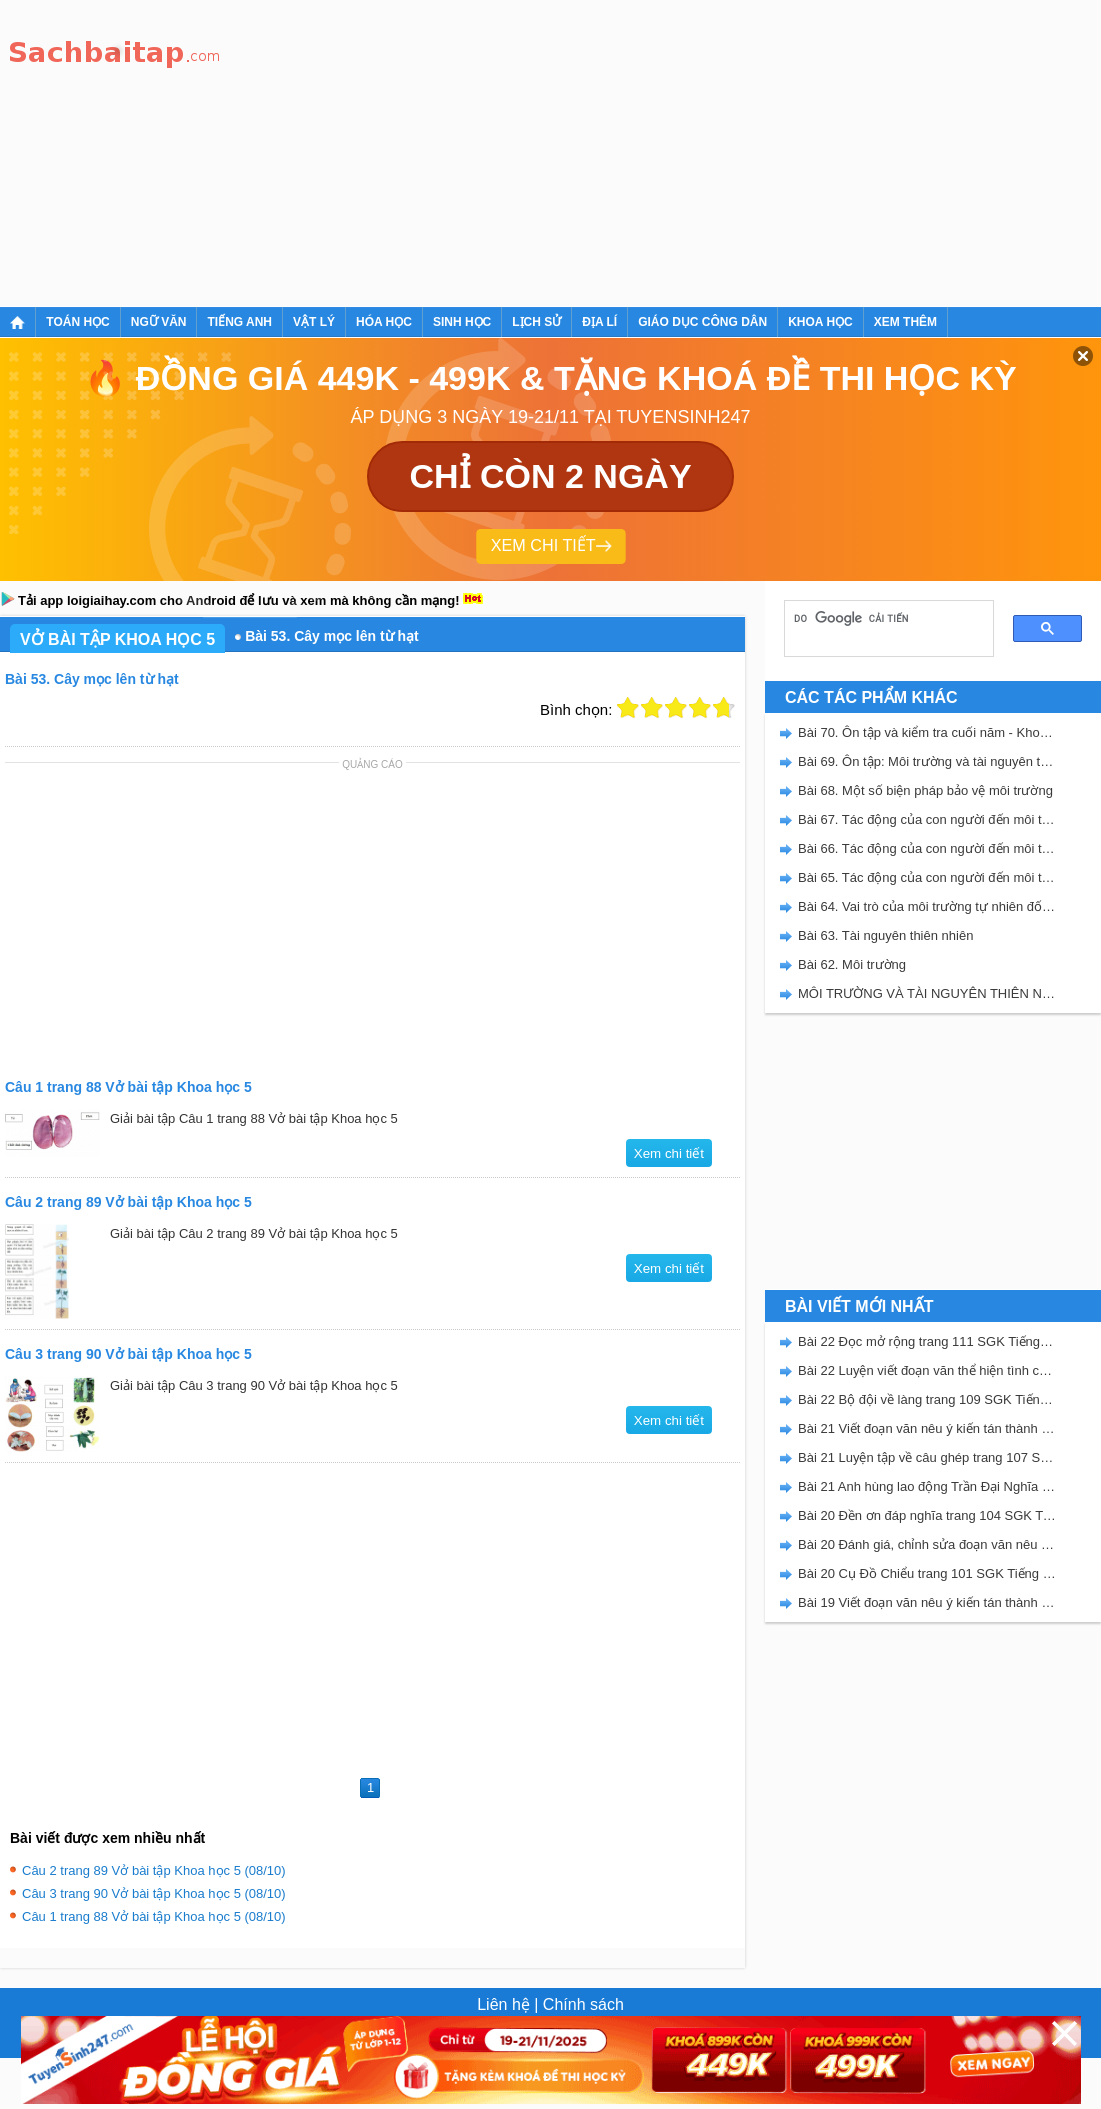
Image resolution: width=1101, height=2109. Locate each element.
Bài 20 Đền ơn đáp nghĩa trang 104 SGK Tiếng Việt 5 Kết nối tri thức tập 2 (927, 1515)
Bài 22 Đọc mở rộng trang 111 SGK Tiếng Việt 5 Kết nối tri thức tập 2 (927, 1341)
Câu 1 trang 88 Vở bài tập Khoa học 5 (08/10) (154, 1916)
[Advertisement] (436, 150)
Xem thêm (905, 322)
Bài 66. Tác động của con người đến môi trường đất (927, 848)
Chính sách (583, 2004)
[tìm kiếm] (882, 618)
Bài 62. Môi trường (852, 964)
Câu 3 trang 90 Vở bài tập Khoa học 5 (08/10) (154, 1893)
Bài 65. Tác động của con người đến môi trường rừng (927, 877)
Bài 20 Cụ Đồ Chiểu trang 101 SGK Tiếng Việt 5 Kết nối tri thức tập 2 (927, 1573)
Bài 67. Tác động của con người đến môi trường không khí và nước (927, 819)
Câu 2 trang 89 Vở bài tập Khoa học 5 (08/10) (154, 1870)
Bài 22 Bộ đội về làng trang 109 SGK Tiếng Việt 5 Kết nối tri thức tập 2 (927, 1399)
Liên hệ (503, 2004)
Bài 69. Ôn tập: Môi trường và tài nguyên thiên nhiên (927, 761)
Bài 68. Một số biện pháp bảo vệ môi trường (925, 790)
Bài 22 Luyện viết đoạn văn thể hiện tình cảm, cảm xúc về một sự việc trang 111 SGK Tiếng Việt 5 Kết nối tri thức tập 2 (927, 1370)
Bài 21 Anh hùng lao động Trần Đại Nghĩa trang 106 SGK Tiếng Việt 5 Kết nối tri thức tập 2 (927, 1486)
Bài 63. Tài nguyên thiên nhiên (885, 935)
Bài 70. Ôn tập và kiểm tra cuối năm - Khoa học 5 (927, 732)
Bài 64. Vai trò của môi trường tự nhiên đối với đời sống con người (927, 906)
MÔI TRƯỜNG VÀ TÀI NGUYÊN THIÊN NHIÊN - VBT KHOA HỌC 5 (927, 993)
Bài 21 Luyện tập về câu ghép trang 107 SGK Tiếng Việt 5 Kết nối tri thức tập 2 (927, 1457)
